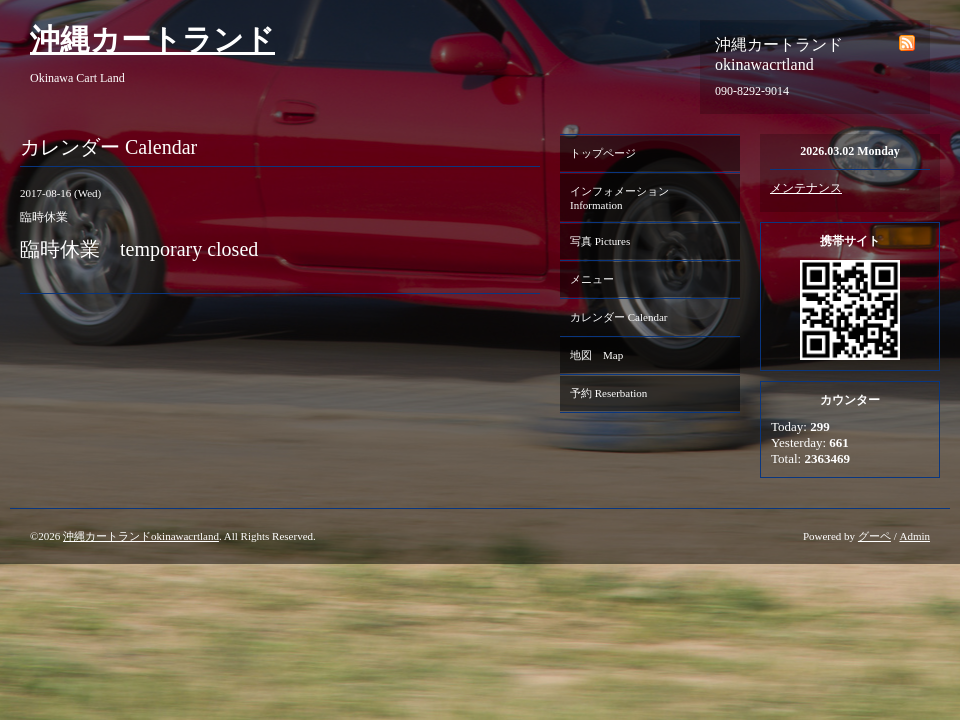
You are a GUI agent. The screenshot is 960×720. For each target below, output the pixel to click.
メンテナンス (806, 188)
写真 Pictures (600, 241)
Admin (914, 536)
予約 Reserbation (608, 393)
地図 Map (596, 355)
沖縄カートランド (152, 39)
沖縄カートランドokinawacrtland (141, 536)
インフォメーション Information (625, 198)
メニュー (592, 279)
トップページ (603, 153)
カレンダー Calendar (618, 317)
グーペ (874, 536)
